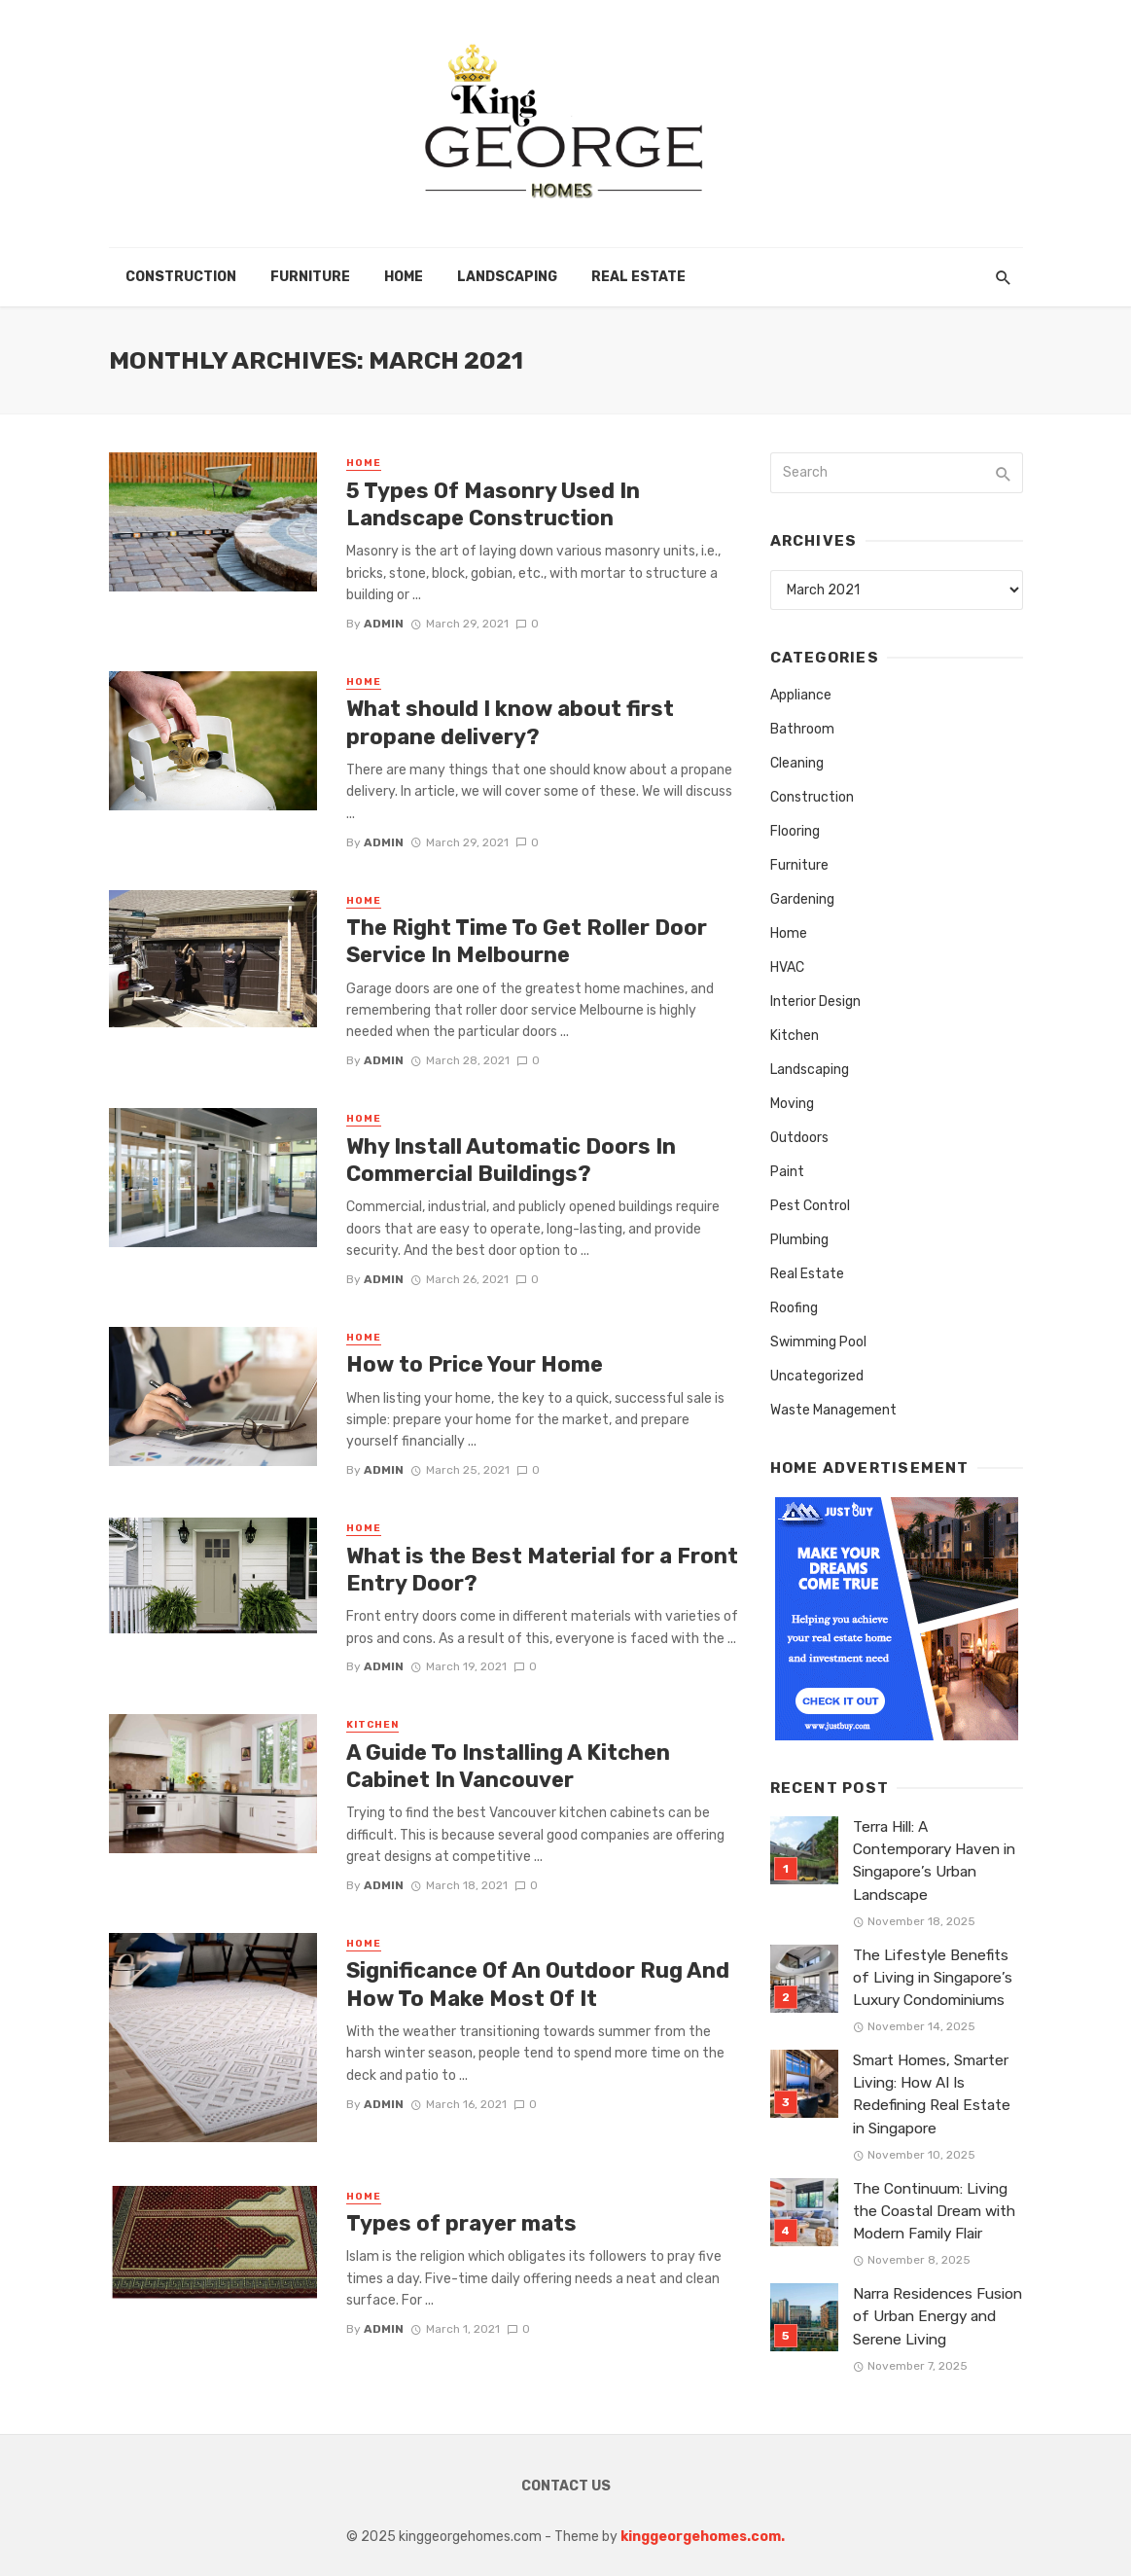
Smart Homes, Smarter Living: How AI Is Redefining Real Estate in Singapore (931, 2094)
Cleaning (797, 763)
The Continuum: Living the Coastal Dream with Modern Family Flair (934, 2211)
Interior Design (815, 1001)
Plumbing (799, 1240)
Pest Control (810, 1206)
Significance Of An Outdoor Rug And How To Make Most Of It (537, 1984)
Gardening (802, 899)
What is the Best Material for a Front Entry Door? (542, 1569)
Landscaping (507, 276)
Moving (792, 1103)
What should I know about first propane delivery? (510, 722)
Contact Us (566, 2486)
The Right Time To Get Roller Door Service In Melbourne (526, 941)
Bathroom (802, 729)
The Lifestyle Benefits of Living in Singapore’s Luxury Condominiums (932, 1978)
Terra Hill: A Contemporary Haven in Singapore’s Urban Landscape (934, 1860)
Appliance (800, 695)
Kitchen (372, 1725)
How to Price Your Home (474, 1364)
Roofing (794, 1308)
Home (403, 276)
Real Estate (638, 276)
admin (384, 623)
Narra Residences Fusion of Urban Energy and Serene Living (937, 2316)
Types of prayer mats (461, 2223)
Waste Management (833, 1410)
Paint (787, 1171)
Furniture (310, 276)
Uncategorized (817, 1376)
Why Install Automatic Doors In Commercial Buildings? (511, 1160)
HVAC (787, 967)
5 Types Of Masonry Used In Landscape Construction (493, 504)
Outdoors (799, 1137)
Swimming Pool (818, 1342)
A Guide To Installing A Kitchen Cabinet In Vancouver (508, 1766)
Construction (180, 276)
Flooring (795, 831)
